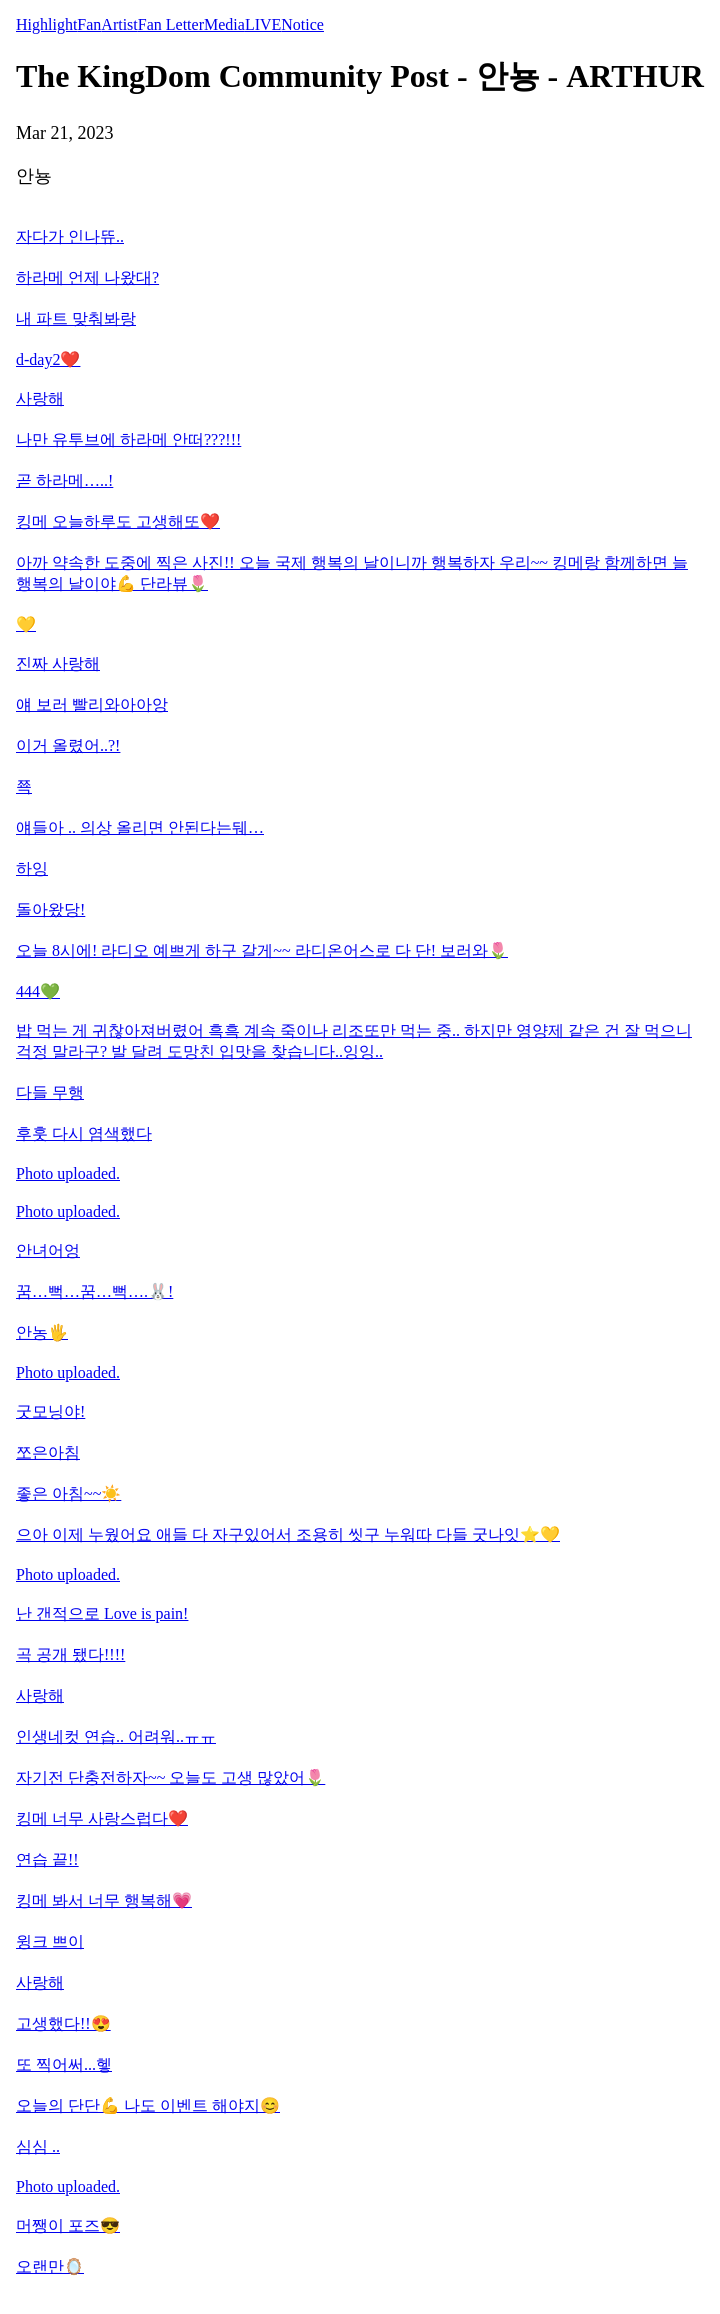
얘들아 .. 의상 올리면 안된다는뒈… (140, 827)
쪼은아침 (48, 1452)
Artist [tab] (119, 24)
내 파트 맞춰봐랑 (76, 318)
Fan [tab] (89, 24)
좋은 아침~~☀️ (68, 1493)
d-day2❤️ (48, 359)
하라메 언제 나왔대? (87, 277)
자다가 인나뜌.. (70, 236)
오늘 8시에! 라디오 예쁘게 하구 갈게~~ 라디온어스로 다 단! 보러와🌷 (262, 950)
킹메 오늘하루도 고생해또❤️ (118, 521)
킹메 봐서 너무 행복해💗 (104, 1900)
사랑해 (40, 398)
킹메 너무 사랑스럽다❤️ (102, 1818)
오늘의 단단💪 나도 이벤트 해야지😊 (148, 2105)
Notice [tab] (302, 24)
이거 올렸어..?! (68, 745)
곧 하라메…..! (64, 480)
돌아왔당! (50, 909)
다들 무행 (50, 1092)
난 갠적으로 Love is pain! (102, 1613)
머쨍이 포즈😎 (68, 2225)
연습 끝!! (47, 1859)
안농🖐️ (42, 1332)
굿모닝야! (50, 1411)
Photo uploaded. (68, 1173)
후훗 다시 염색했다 (84, 1133)
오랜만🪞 (50, 2266)
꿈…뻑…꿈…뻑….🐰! (94, 1291)
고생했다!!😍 (63, 2023)
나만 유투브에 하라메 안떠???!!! (128, 439)
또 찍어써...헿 (64, 2064)
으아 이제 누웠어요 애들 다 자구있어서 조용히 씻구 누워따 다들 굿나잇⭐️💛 (288, 1534)
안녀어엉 (48, 1250)
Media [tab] (224, 24)
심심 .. (38, 2146)
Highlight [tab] (46, 24)
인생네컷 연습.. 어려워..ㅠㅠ (116, 1736)
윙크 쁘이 (50, 1941)
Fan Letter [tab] (171, 24)
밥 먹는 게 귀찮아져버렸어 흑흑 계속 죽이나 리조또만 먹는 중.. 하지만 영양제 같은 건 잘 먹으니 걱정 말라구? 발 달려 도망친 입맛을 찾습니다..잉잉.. (354, 1041)
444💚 (38, 991)
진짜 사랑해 (58, 663)
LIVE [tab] (263, 24)
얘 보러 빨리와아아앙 (92, 704)
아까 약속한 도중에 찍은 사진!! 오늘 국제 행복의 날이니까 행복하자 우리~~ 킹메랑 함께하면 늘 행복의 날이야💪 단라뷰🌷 (352, 573)
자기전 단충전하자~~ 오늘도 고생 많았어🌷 (170, 1777)
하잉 (32, 868)
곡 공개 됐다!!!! (70, 1654)
